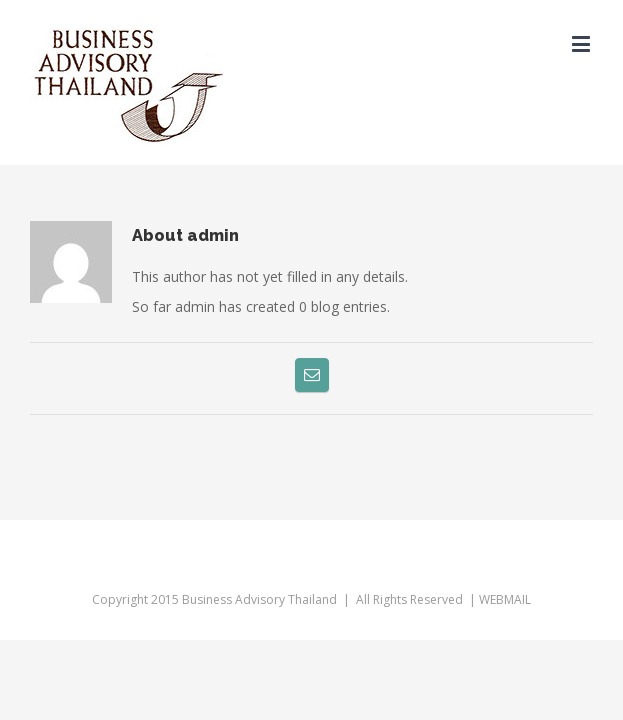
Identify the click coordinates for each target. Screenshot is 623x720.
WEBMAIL (505, 584)
